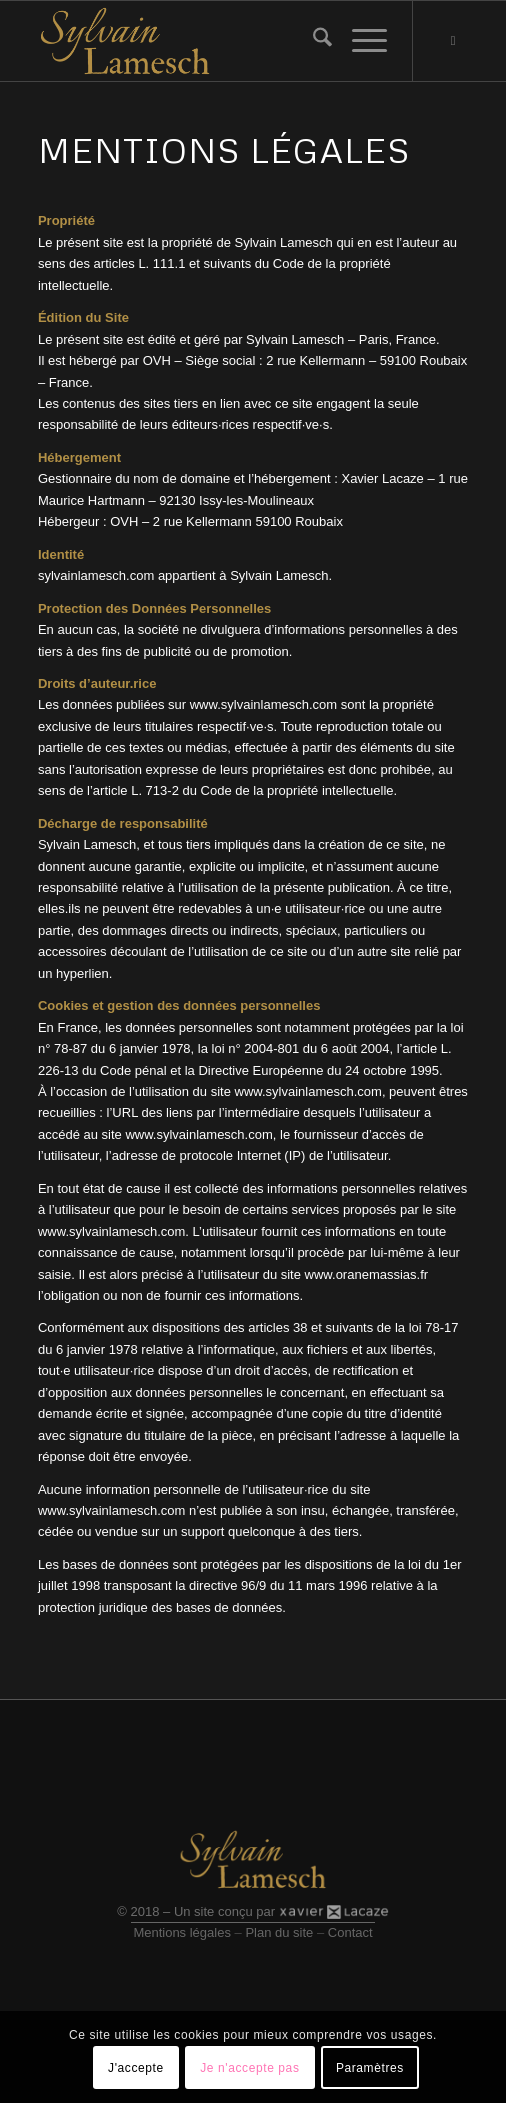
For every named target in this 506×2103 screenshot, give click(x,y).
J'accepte (136, 2068)
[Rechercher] (312, 41)
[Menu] (359, 41)
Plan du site (279, 1932)
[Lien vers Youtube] (453, 41)
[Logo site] (210, 41)
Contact (350, 1932)
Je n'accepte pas (249, 2068)
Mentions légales (182, 1932)
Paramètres (370, 2068)
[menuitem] (312, 41)
